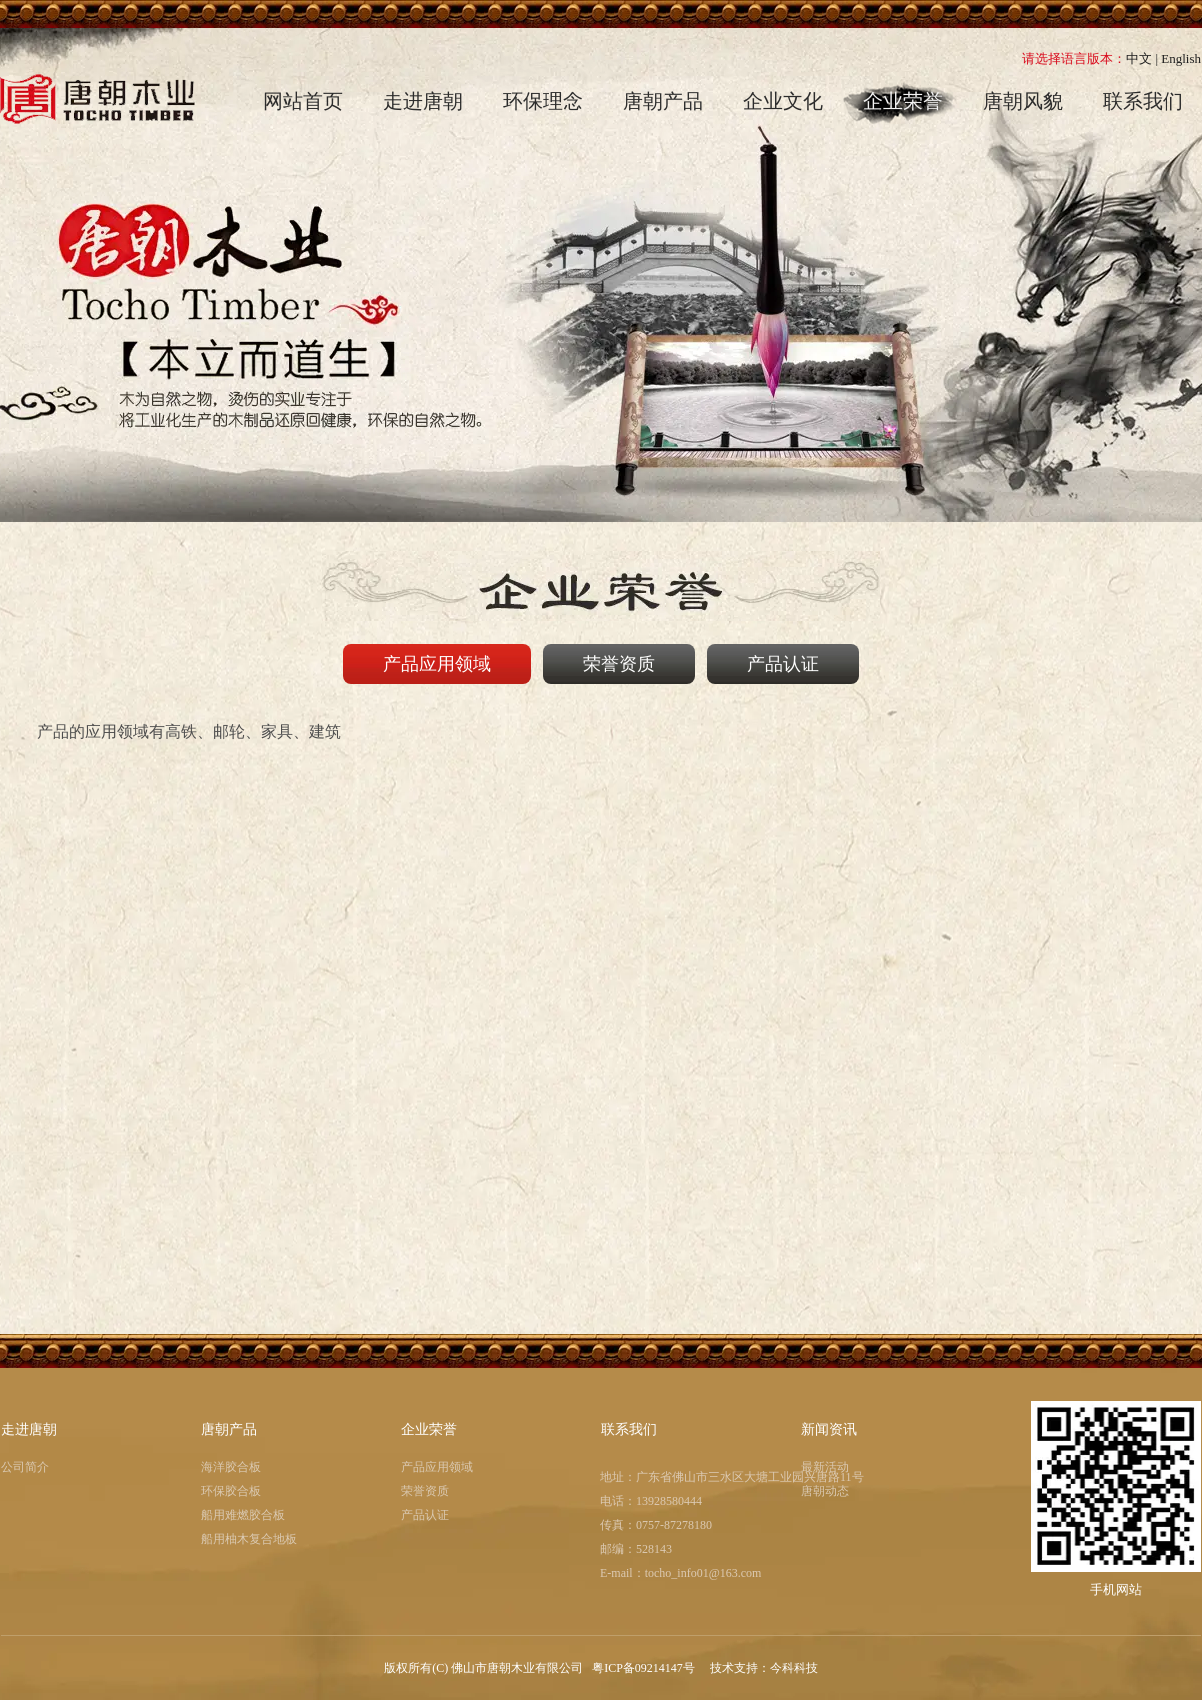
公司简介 (25, 1467)
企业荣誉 (429, 1429)
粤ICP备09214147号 (645, 1668)
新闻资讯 (829, 1429)
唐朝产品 (229, 1429)
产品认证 (425, 1515)
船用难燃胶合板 (243, 1515)
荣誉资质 (425, 1491)
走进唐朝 (29, 1429)
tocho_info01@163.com (703, 1573)
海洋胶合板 (231, 1467)
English (1181, 58)
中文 (1139, 58)
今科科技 (794, 1668)
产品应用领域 (437, 1467)
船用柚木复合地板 (249, 1539)
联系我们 (629, 1429)
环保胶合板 (231, 1491)
